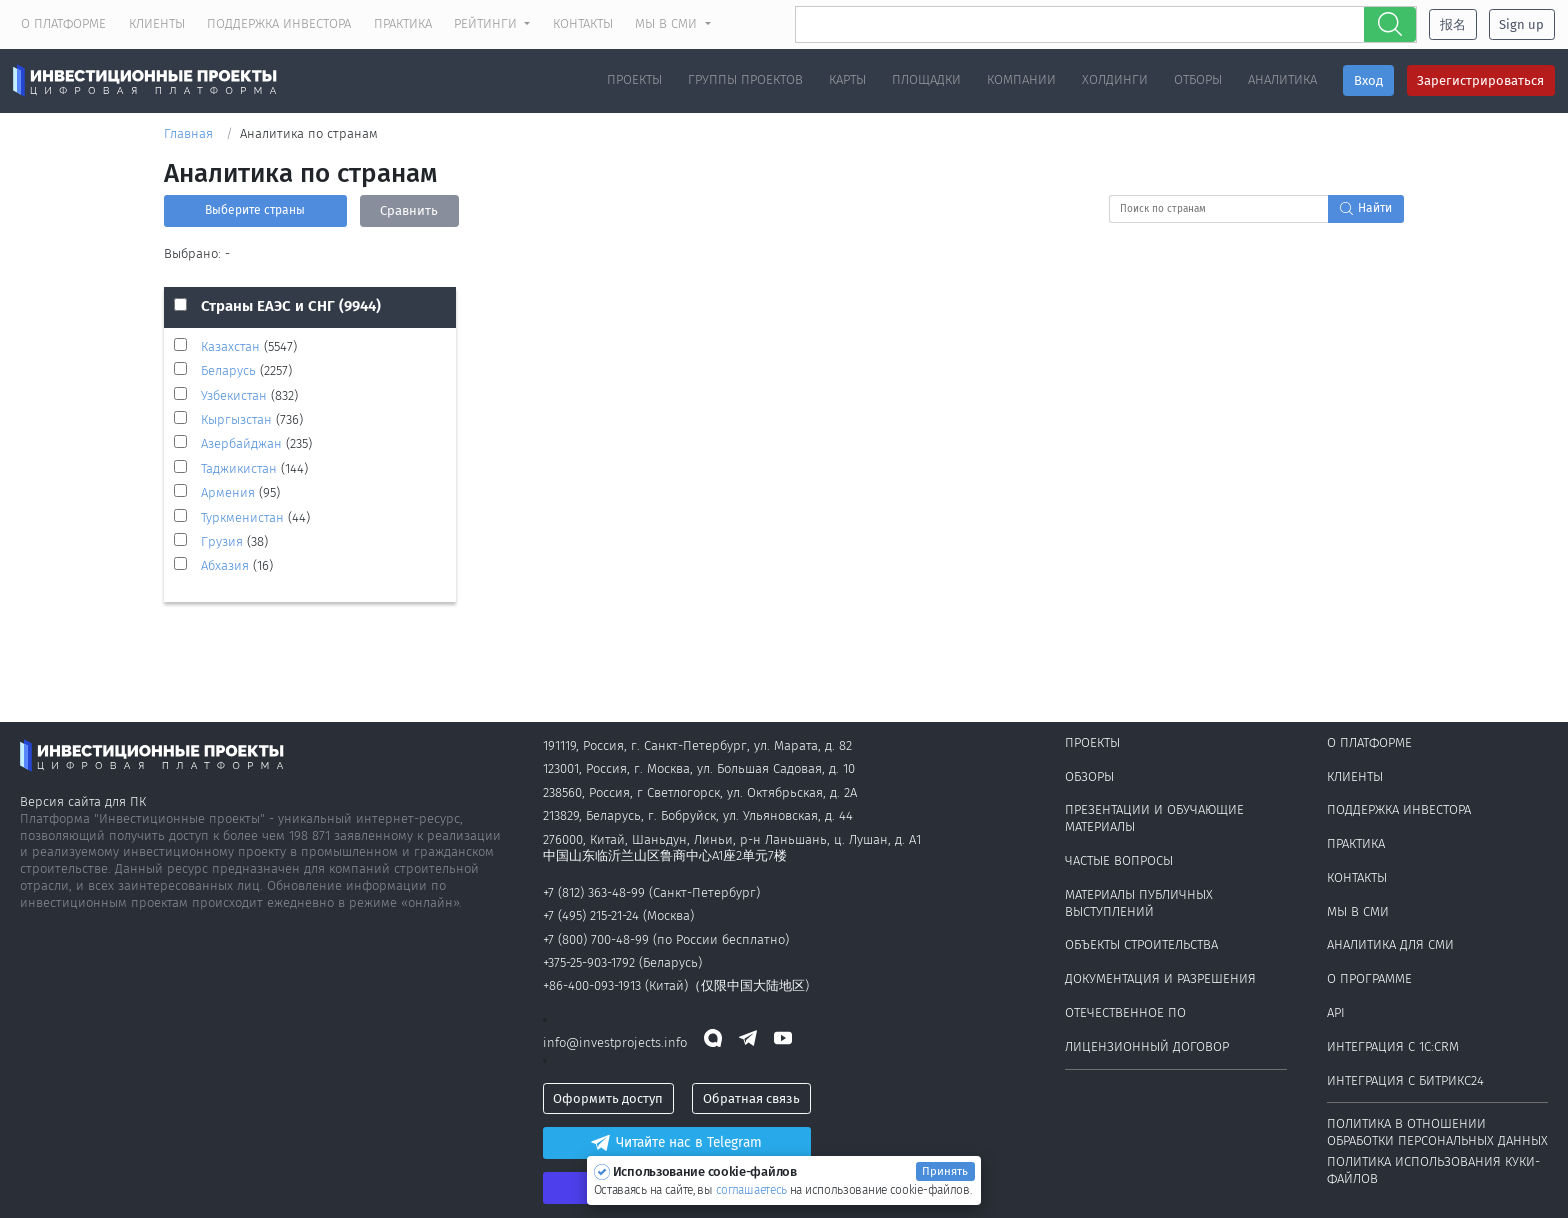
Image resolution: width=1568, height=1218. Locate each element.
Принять (945, 1171)
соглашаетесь (753, 1190)
